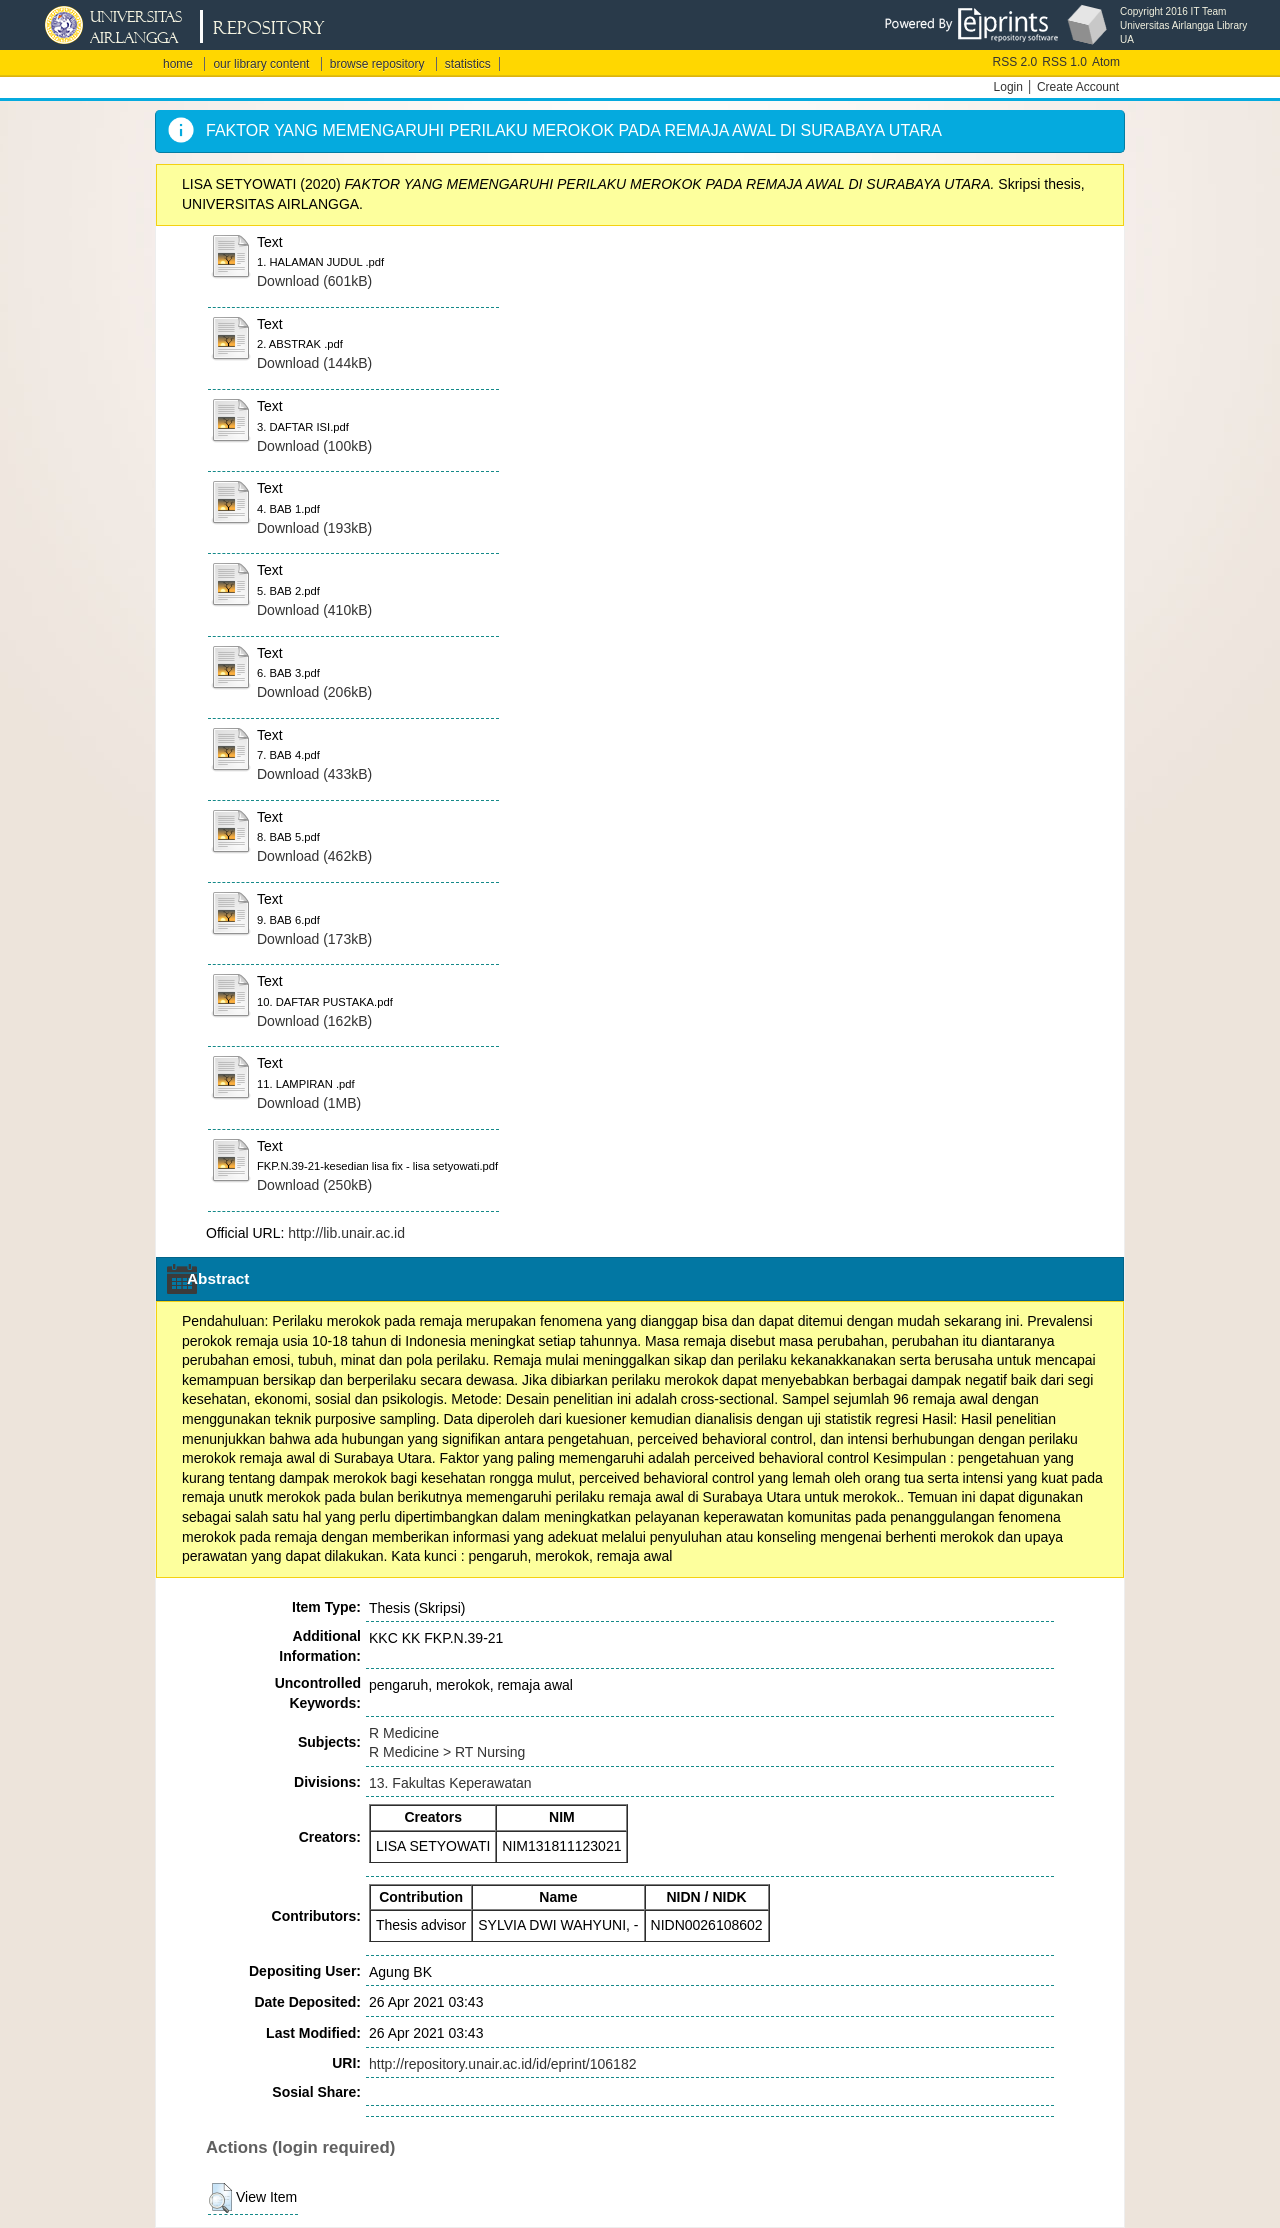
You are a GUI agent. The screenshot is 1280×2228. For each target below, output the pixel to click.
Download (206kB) (314, 692)
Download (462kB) (314, 856)
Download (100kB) (314, 446)
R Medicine (404, 1733)
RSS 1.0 (1064, 62)
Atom (1106, 62)
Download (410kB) (314, 610)
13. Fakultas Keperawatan (450, 1783)
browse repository (377, 64)
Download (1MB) (309, 1103)
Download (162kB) (314, 1021)
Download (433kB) (314, 774)
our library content (261, 64)
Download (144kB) (314, 363)
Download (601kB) (314, 281)
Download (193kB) (314, 528)
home (178, 64)
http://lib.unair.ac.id (346, 1233)
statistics (468, 64)
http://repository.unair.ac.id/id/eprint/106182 (502, 2064)
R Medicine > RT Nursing (447, 1752)
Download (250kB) (314, 1185)
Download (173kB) (314, 939)
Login (1008, 87)
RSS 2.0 (1015, 62)
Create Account (1078, 87)
